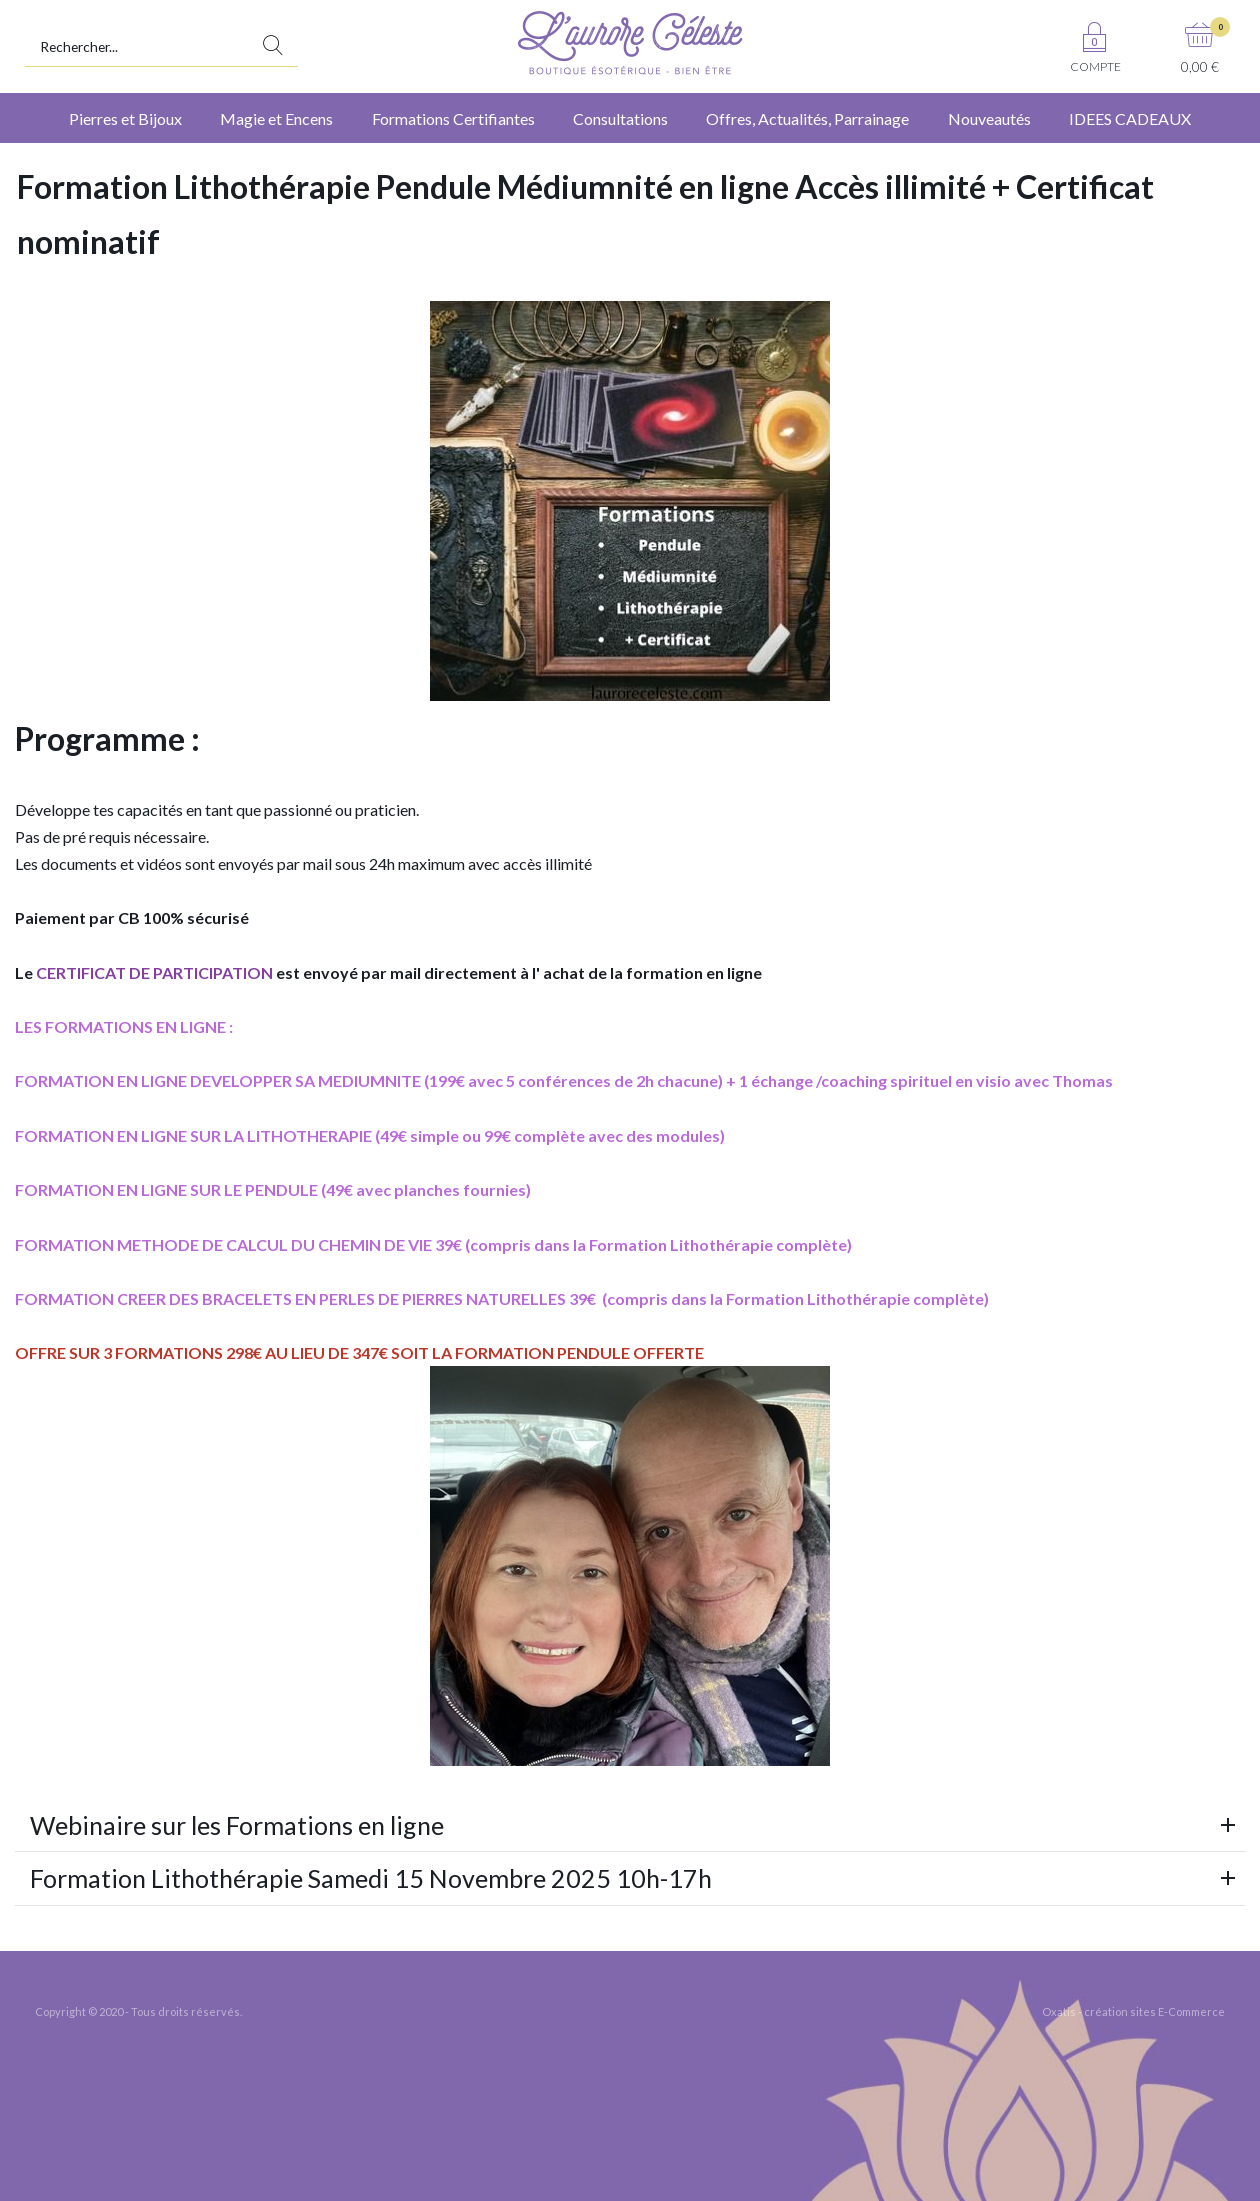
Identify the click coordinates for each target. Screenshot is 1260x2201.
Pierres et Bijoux (125, 118)
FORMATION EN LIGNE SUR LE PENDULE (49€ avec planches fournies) (273, 1189)
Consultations (620, 118)
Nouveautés (989, 118)
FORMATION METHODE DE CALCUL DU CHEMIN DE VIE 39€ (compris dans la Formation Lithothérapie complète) (433, 1244)
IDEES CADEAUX (1130, 118)
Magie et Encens (276, 118)
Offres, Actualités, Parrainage (807, 118)
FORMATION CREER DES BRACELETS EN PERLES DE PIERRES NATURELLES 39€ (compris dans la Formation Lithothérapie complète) (502, 1298)
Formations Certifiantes (453, 118)
